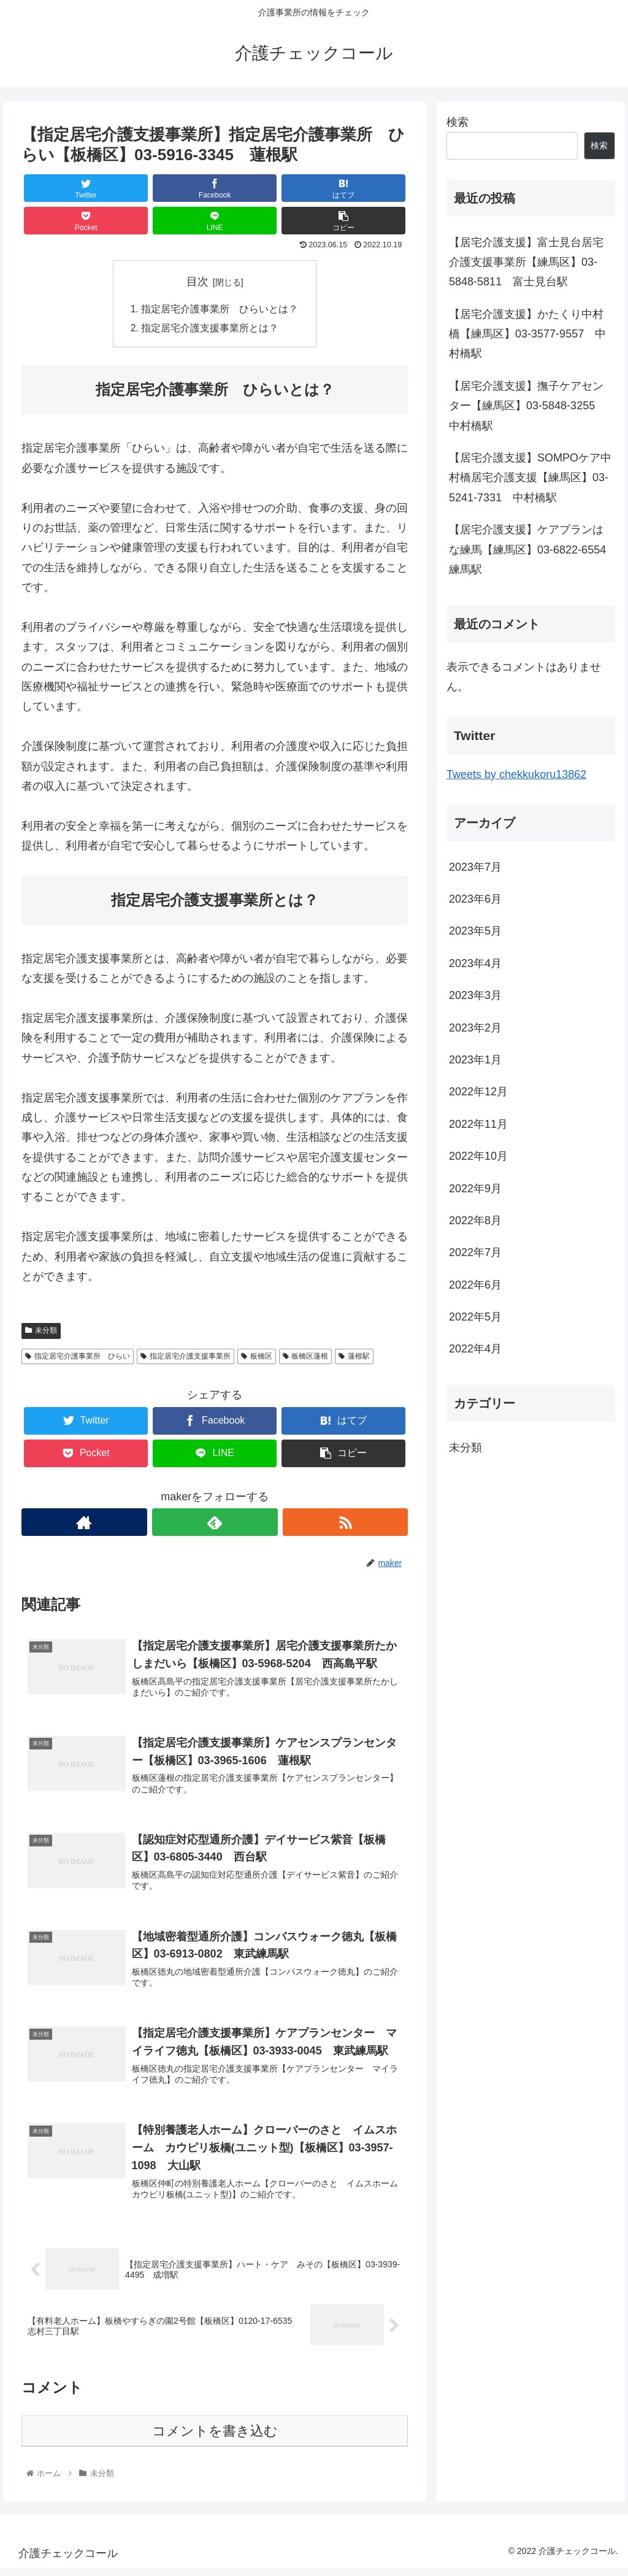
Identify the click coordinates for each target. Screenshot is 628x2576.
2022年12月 (478, 1092)
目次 (197, 282)
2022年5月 (475, 1317)
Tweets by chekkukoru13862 (516, 774)
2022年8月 (475, 1220)
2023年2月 (475, 1028)
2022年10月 (478, 1156)
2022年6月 (475, 1285)
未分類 (41, 1332)
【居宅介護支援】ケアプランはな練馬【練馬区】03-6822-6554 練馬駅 (532, 549)
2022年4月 (475, 1349)
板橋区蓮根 (306, 1357)
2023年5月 (475, 931)
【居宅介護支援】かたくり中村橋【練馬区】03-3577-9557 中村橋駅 (527, 334)
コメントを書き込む (215, 2438)
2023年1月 (475, 1060)
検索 (457, 122)
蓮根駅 (354, 1357)
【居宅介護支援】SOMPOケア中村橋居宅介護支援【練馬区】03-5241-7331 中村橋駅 (530, 478)
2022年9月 (475, 1188)
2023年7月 (475, 867)
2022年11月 (478, 1124)
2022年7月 (475, 1252)
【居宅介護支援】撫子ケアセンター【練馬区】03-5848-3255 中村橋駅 (527, 406)
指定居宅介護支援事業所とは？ (209, 329)
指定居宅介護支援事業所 (185, 1357)
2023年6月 (475, 899)
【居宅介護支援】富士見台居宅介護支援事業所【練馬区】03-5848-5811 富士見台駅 (526, 262)
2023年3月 (475, 995)
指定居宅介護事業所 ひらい (77, 1357)
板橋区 (256, 1357)
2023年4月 (475, 963)
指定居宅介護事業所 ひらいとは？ (219, 309)
